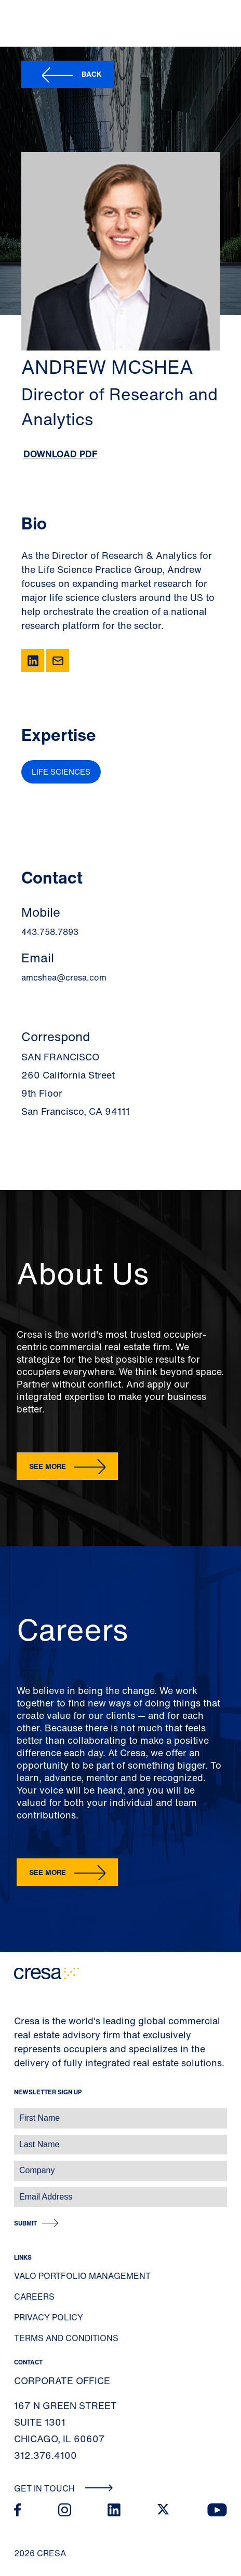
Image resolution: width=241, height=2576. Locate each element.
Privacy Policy (48, 2317)
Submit (25, 2223)
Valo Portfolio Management (82, 2276)
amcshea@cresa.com (63, 977)
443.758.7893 (49, 932)
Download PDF (60, 453)
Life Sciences (61, 771)
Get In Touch (63, 2488)
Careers (34, 2296)
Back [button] (92, 73)
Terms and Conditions (66, 2338)
